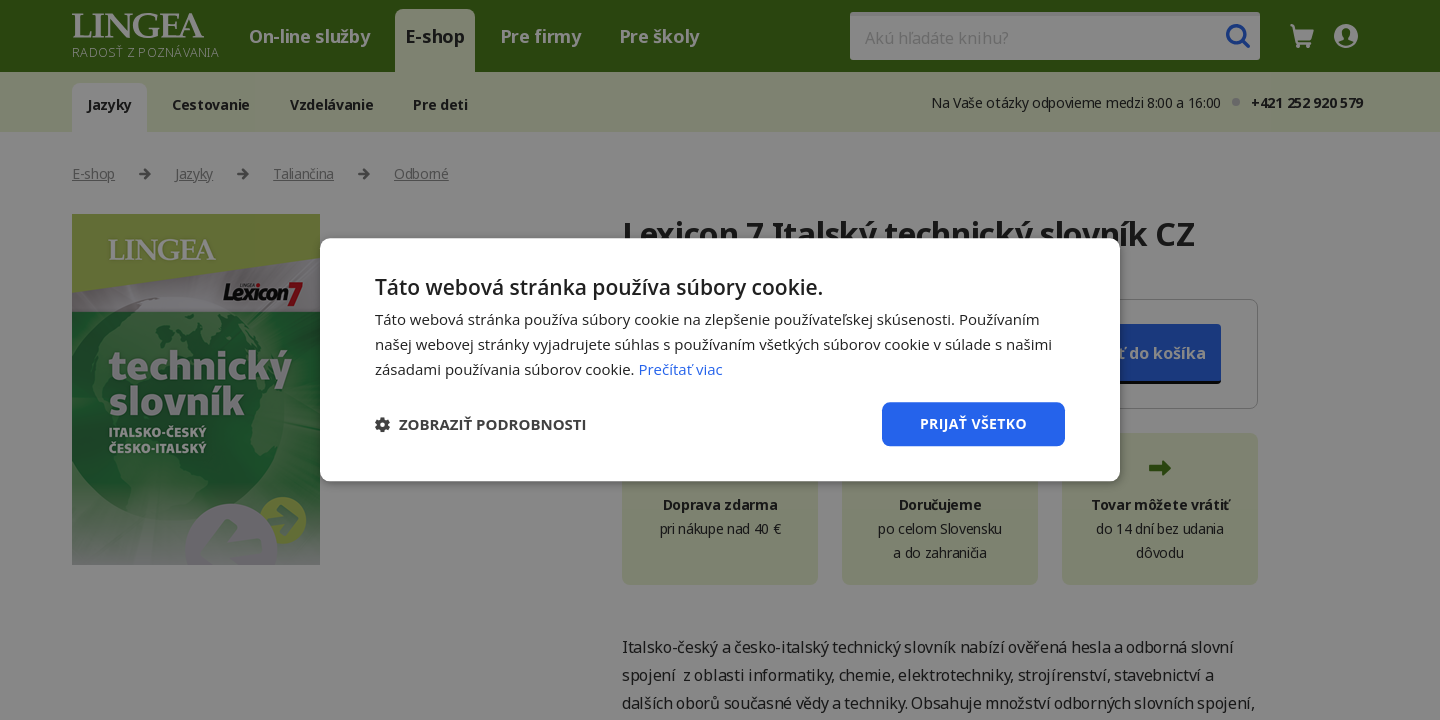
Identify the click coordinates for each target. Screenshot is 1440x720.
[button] (481, 424)
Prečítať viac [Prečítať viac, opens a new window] (680, 369)
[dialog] (720, 360)
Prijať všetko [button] (973, 423)
